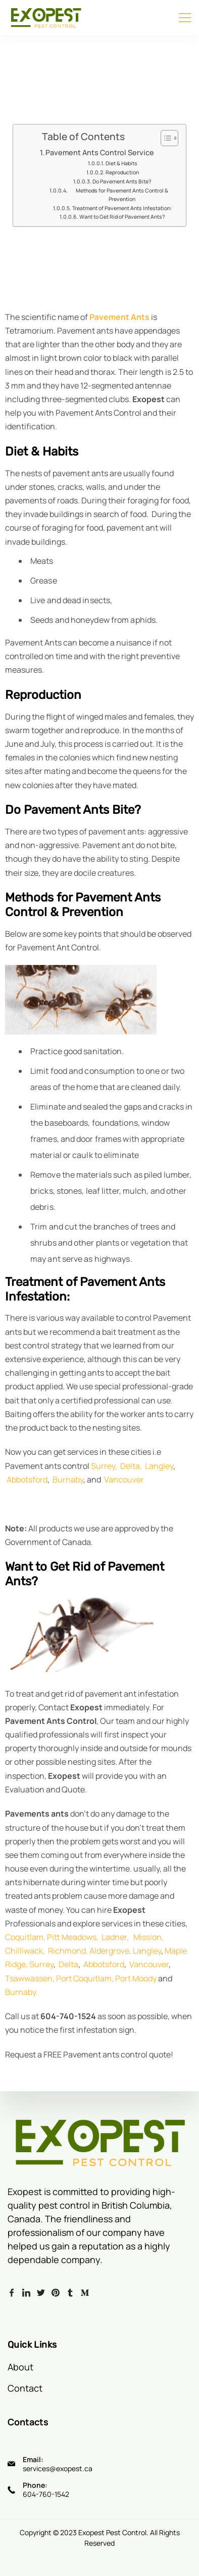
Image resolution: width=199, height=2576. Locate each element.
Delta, (131, 1465)
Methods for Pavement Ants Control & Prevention (122, 195)
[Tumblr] (70, 2292)
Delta (68, 1964)
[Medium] (85, 2292)
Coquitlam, (25, 1937)
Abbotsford (27, 1479)
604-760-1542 (46, 2494)
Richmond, (68, 1950)
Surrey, (104, 1465)
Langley (158, 1465)
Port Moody (136, 1978)
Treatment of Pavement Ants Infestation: (122, 208)
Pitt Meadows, (72, 1937)
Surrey (41, 1964)
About (20, 2367)
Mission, (148, 1937)
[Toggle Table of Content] (164, 138)
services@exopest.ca (57, 2468)
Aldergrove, (110, 1950)
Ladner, (114, 1937)
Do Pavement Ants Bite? (122, 181)
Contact (25, 2388)
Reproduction (122, 172)
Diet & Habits (121, 163)
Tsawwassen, (30, 1978)
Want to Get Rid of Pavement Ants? (122, 216)
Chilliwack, (25, 1950)
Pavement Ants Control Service (99, 152)
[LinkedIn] (26, 2292)
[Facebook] (12, 2292)
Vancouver (124, 1479)
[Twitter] (41, 2292)
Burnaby (68, 1479)
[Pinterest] (56, 2292)
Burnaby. (21, 1992)
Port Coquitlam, (85, 1978)
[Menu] (185, 17)
